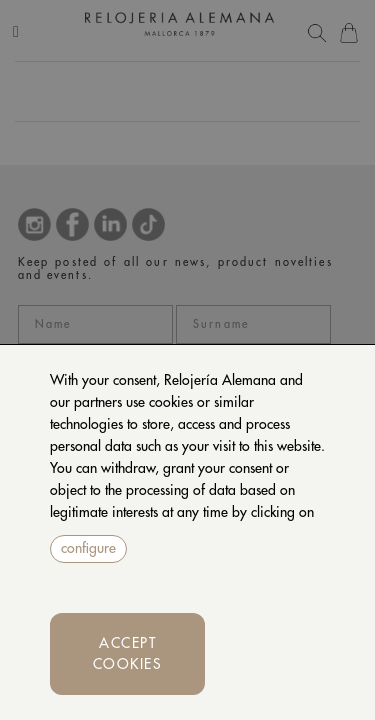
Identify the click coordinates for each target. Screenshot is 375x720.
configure (88, 548)
